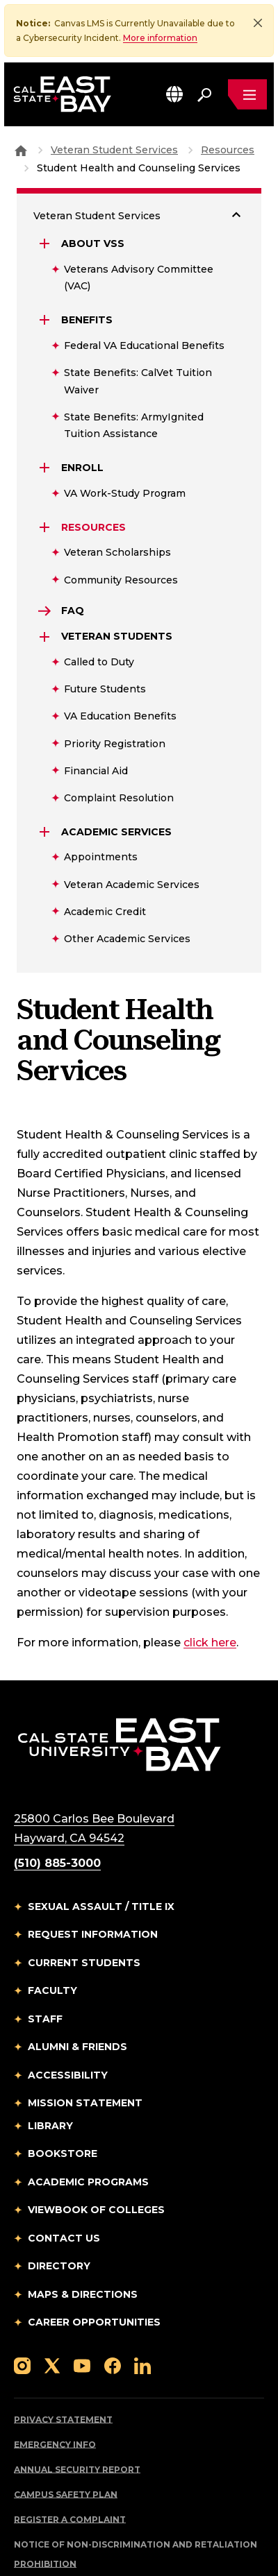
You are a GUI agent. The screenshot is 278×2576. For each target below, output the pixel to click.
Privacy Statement (63, 2360)
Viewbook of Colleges (96, 2150)
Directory (59, 2206)
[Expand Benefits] (45, 260)
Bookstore (62, 2094)
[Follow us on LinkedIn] (142, 2305)
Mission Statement (85, 2043)
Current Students (84, 1903)
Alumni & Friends (77, 1987)
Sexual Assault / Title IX (101, 1847)
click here (209, 1582)
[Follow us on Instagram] (22, 2305)
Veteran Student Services (97, 156)
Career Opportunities (94, 2262)
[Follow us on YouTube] (82, 2305)
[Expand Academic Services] (45, 772)
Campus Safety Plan (65, 2435)
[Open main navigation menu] (247, 94)
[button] (174, 94)
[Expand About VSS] (45, 184)
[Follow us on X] (52, 2305)
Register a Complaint (70, 2460)
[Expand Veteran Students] (45, 577)
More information (160, 38)
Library (50, 2066)
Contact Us (64, 2178)
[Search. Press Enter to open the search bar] (204, 94)
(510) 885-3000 (57, 1803)
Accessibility (68, 2015)
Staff (45, 1959)
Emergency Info (55, 2385)
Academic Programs (88, 2122)
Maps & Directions (83, 2234)
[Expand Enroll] (45, 408)
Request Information (93, 1874)
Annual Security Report (77, 2410)
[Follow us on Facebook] (112, 2305)
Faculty (52, 1931)
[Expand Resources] (45, 467)
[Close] (258, 23)
